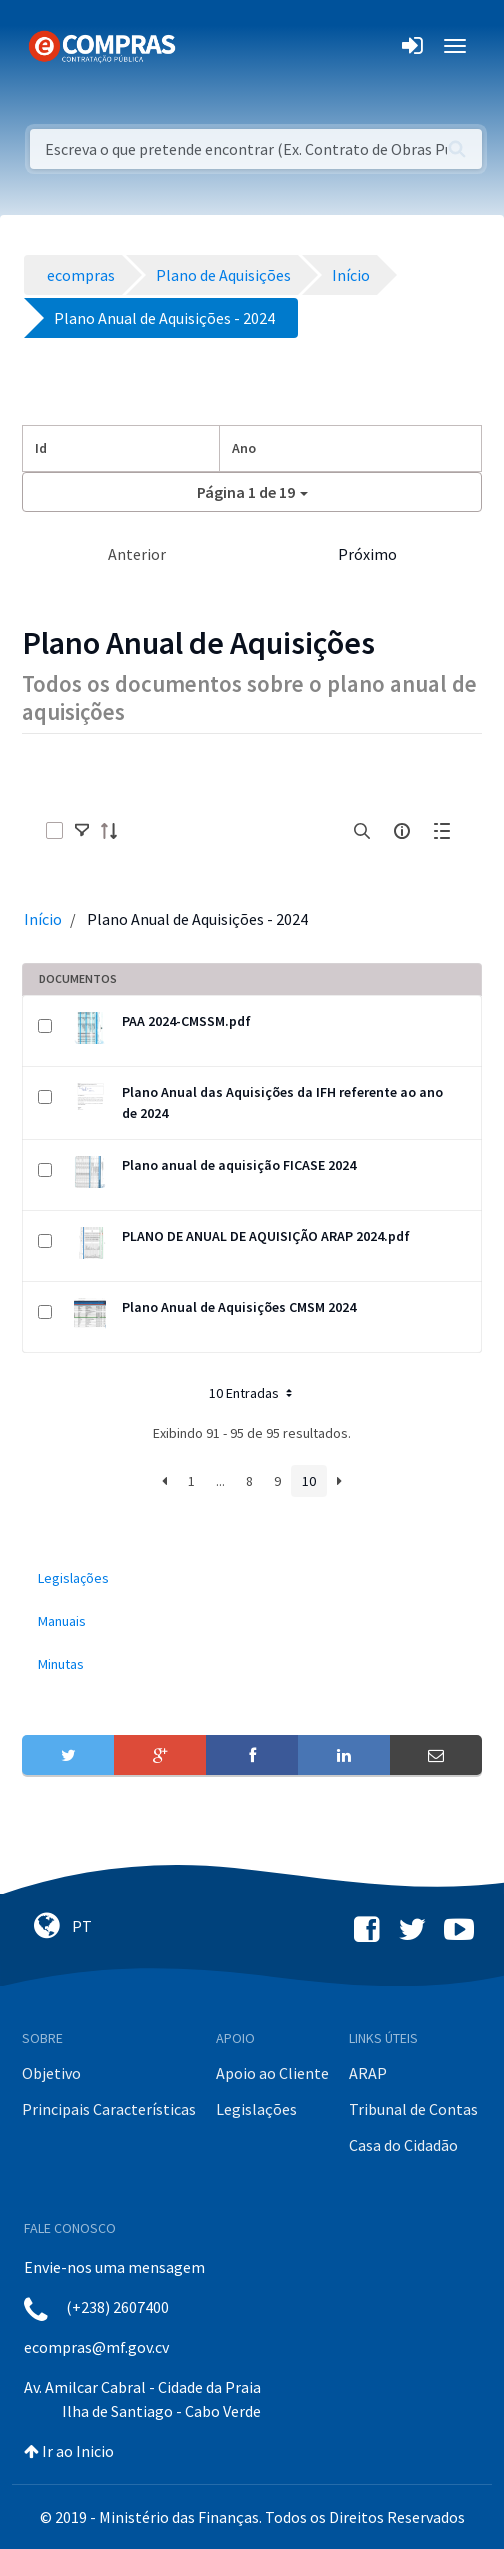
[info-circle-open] (402, 831)
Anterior (137, 554)
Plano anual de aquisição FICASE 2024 (239, 1165)
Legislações (256, 2109)
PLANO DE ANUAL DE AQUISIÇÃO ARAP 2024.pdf (266, 1236)
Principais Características (109, 2109)
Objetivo (51, 2073)
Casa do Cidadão (403, 2145)
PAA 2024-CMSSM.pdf (186, 1021)
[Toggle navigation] (203, 46)
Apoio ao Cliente (272, 2073)
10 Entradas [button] (252, 1393)
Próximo (367, 554)
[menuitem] (252, 1578)
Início (43, 919)
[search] (362, 831)
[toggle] (82, 831)
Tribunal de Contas (413, 2109)
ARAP (368, 2073)
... (220, 1481)
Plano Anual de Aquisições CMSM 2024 (239, 1307)
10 (309, 1481)
